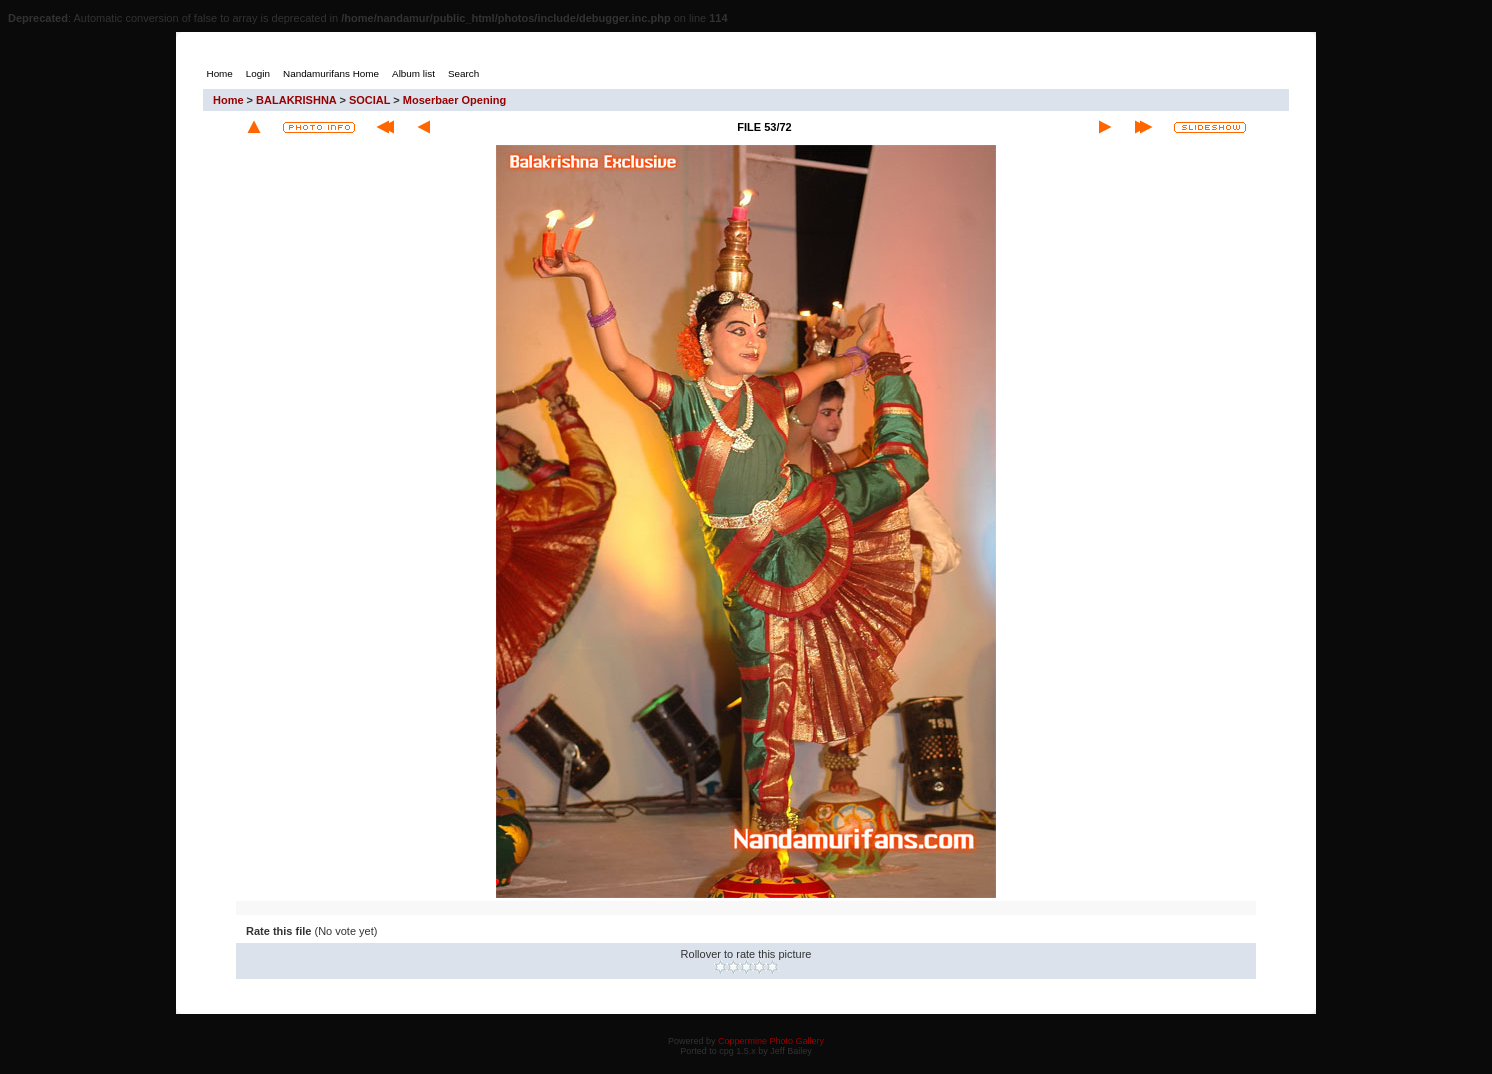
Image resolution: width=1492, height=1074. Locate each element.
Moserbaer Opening (454, 100)
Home (228, 100)
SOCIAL (369, 100)
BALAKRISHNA (296, 100)
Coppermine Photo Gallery (771, 1041)
